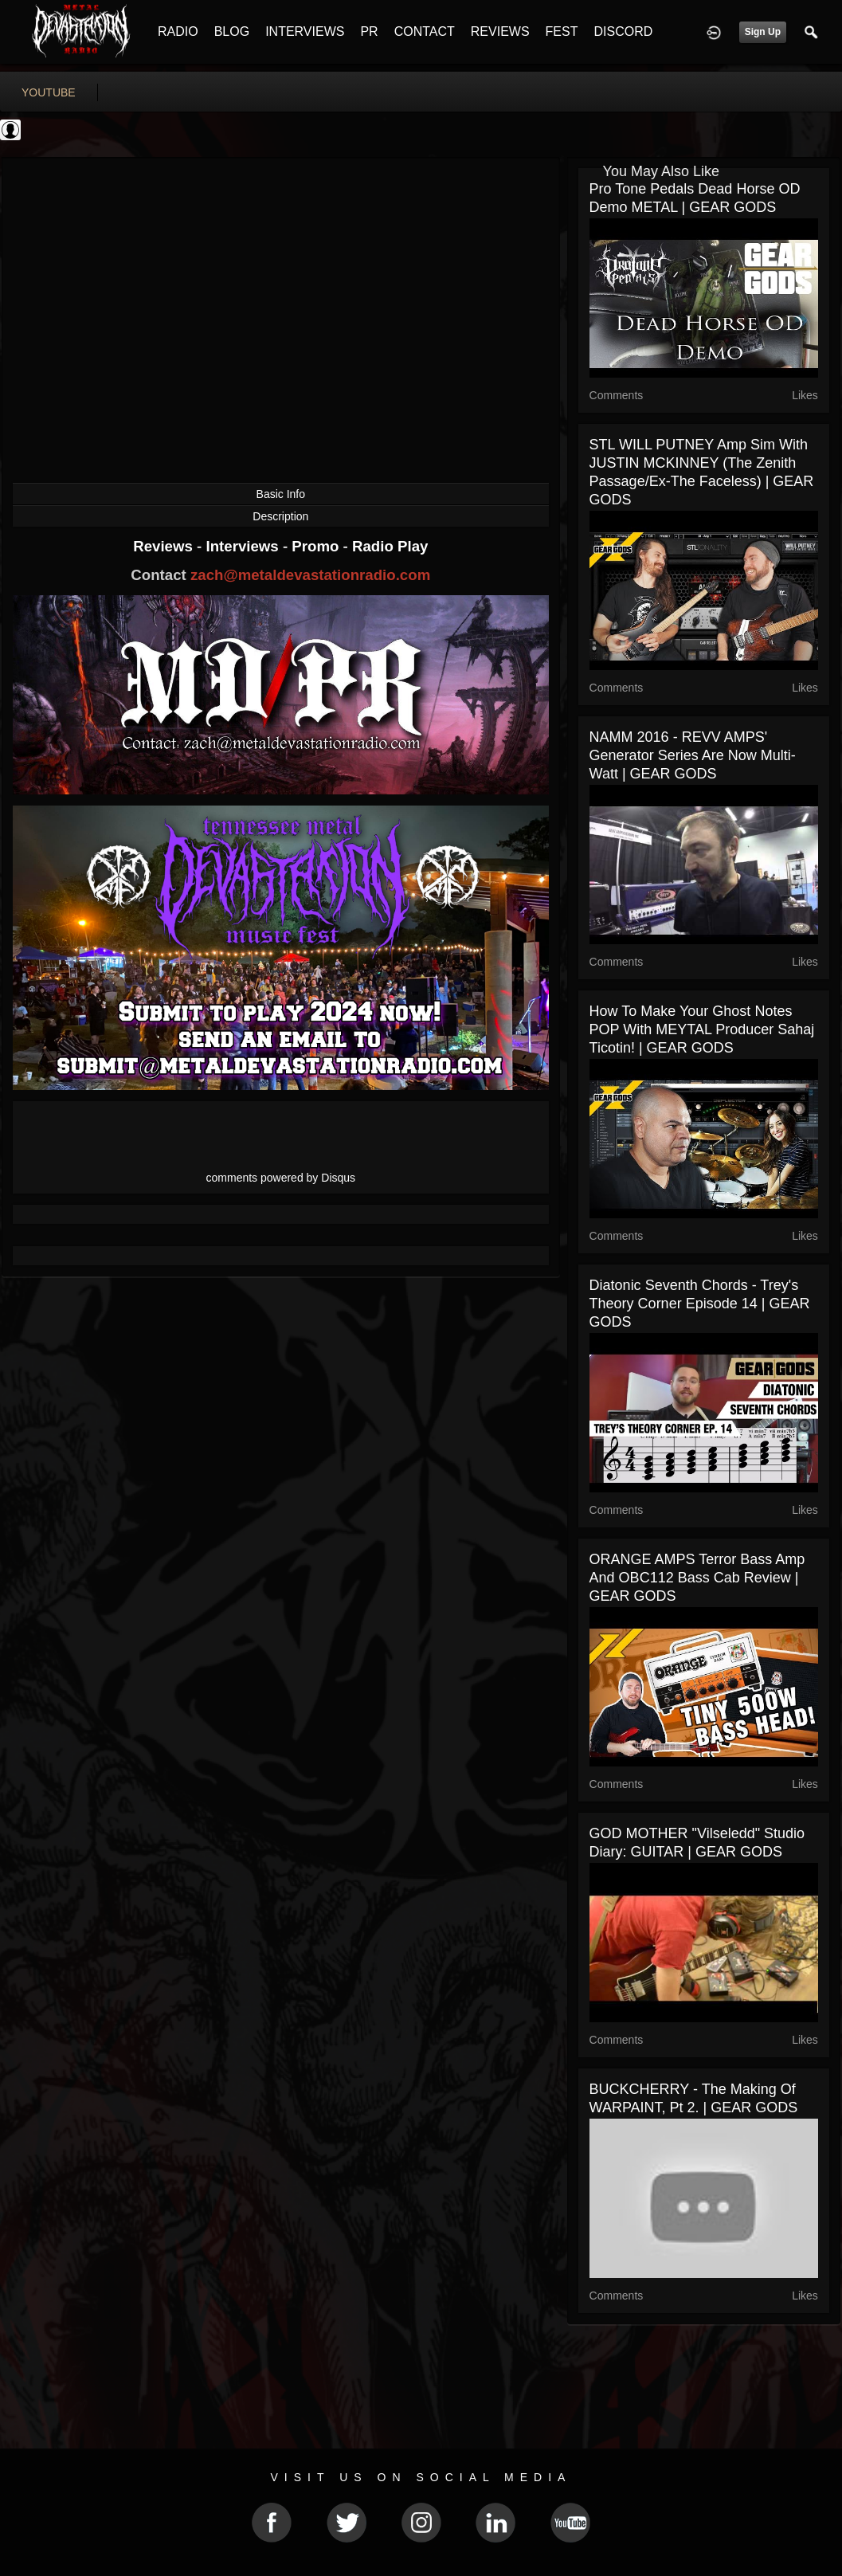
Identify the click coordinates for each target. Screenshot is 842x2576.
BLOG (231, 31)
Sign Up (763, 31)
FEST (562, 31)
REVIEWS (500, 31)
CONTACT (424, 31)
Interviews (244, 546)
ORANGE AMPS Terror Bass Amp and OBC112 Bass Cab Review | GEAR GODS (697, 1577)
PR (369, 31)
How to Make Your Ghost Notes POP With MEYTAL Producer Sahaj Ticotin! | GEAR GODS (702, 1029)
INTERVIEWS (304, 31)
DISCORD (622, 31)
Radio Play (390, 546)
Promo (317, 546)
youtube (49, 92)
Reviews (165, 546)
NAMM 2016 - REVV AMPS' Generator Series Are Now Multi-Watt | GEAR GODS (692, 755)
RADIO (178, 31)
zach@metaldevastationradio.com (310, 575)
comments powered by (281, 1177)
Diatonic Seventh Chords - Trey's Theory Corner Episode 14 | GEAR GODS (699, 1303)
